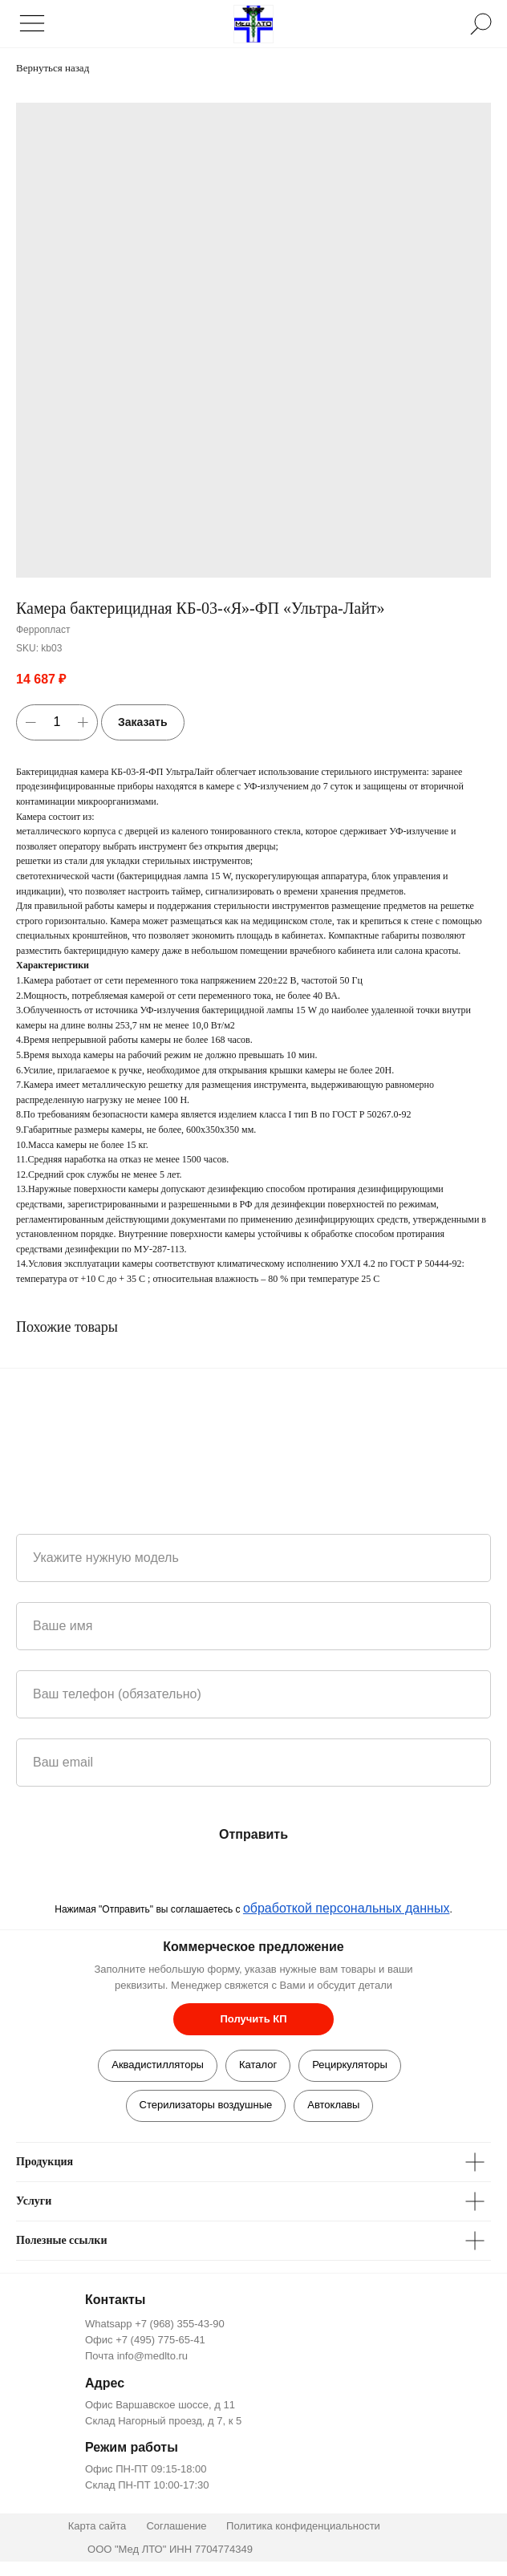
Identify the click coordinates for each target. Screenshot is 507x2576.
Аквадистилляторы (158, 2065)
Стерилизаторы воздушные (206, 2105)
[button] (253, 2019)
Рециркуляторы (349, 2065)
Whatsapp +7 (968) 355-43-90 (155, 2324)
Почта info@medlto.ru (136, 2356)
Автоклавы (333, 2105)
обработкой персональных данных (346, 1908)
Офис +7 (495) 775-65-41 (145, 2340)
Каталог (258, 2065)
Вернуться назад (52, 68)
